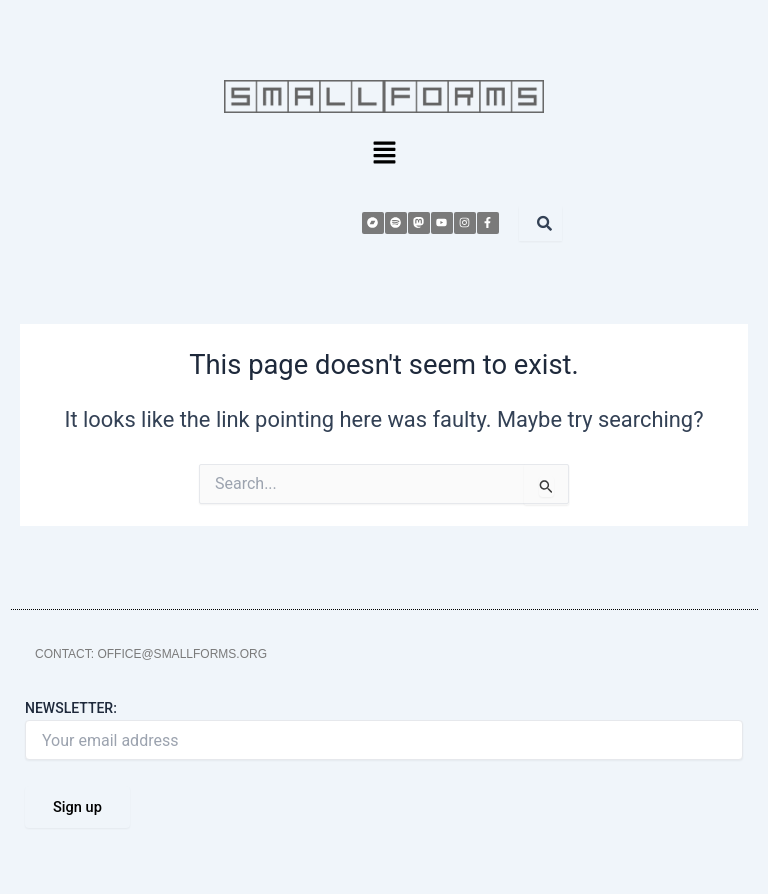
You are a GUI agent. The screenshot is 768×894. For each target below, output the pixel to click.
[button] (384, 155)
